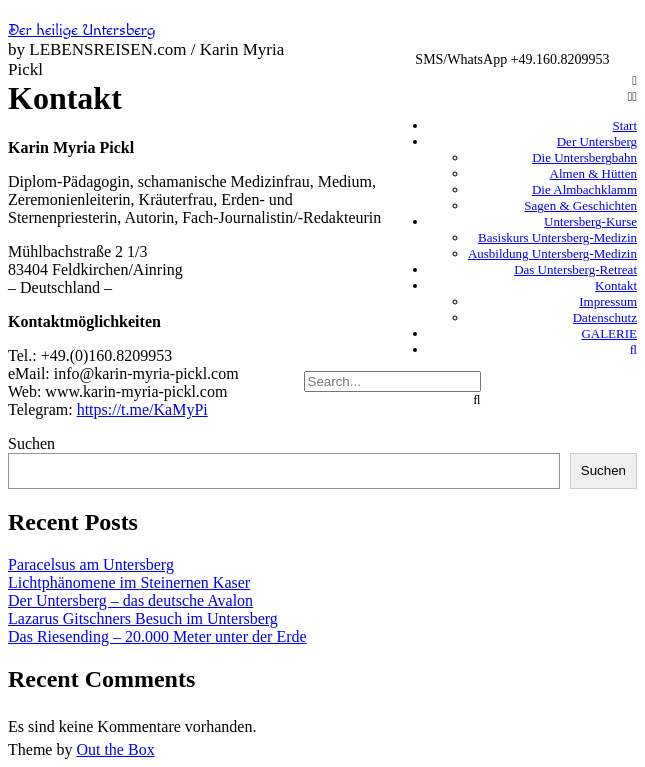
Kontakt (616, 285)
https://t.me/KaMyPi (142, 409)
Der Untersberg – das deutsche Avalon (130, 600)
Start (624, 125)
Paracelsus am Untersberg (91, 564)
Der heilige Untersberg (82, 30)
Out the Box (115, 749)
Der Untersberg (597, 141)
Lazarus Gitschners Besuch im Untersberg (143, 618)
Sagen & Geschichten (580, 205)
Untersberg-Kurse (590, 221)
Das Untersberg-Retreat (575, 269)
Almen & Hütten (593, 173)
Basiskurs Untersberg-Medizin (557, 237)
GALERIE (609, 333)
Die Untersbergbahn (584, 157)
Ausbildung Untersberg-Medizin (552, 253)
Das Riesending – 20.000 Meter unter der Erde (157, 636)
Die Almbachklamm (584, 189)
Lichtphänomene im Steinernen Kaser (129, 582)
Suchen (31, 443)
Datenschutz (605, 317)
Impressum (608, 301)
